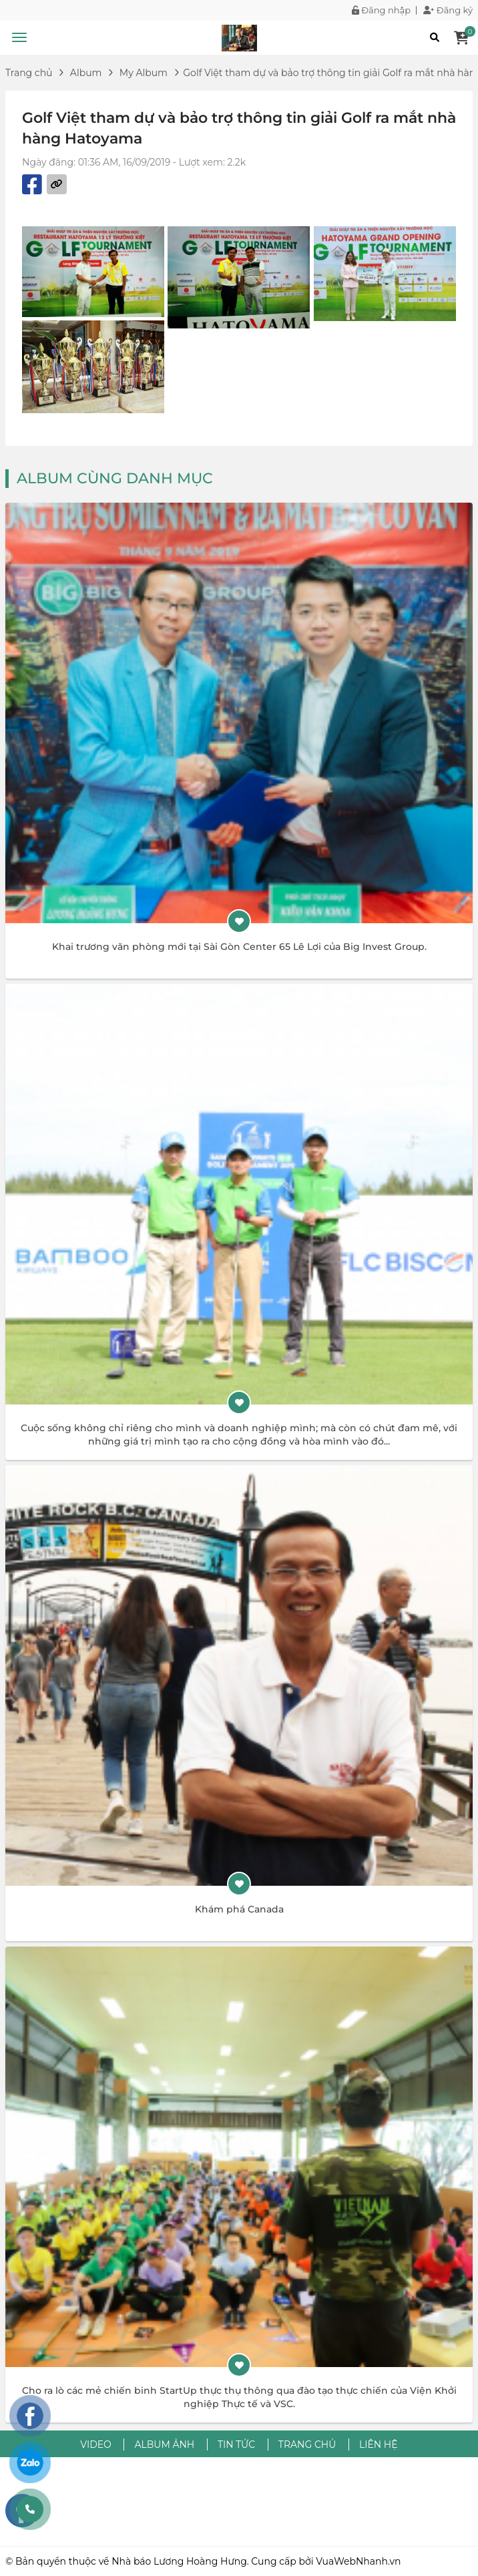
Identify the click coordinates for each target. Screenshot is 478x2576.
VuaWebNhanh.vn (358, 2561)
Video (95, 2444)
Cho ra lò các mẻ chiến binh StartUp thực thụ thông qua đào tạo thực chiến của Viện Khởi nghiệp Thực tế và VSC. (239, 2397)
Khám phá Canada (239, 1909)
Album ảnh (164, 2444)
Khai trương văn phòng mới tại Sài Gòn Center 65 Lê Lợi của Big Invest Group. (239, 947)
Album (86, 73)
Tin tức (236, 2444)
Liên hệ (378, 2444)
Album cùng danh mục (115, 478)
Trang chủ (29, 73)
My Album (144, 73)
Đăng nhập (381, 10)
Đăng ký (448, 10)
